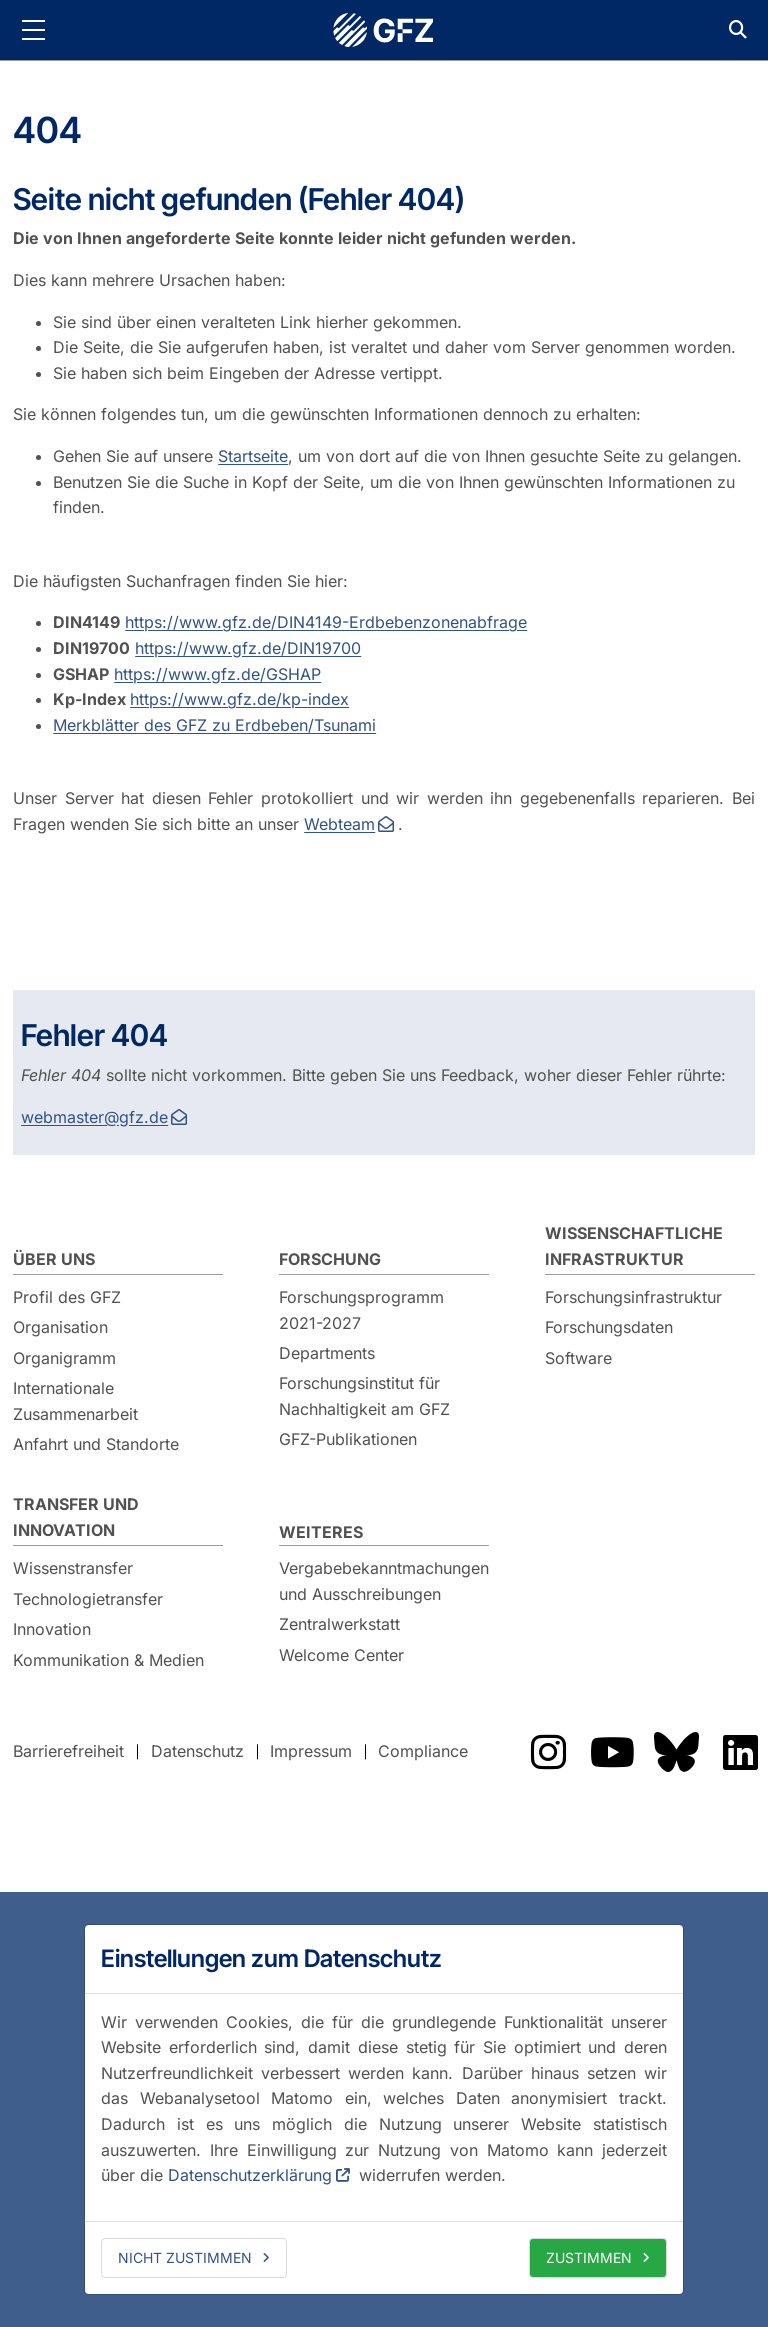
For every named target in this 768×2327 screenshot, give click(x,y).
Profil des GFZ (67, 1297)
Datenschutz (197, 1751)
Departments (327, 1353)
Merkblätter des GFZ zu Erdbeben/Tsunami (214, 725)
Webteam (339, 824)
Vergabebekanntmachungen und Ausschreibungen (384, 1581)
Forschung (330, 1259)
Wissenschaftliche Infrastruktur (634, 1246)
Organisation (60, 1327)
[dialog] (384, 2109)
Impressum (311, 1751)
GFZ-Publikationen (348, 1439)
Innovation (52, 1629)
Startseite (253, 456)
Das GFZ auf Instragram (548, 1752)
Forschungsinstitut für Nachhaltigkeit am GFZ (364, 1396)
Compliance (423, 1751)
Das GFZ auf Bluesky (676, 1752)
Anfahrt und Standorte (96, 1444)
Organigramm (64, 1358)
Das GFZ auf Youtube (612, 1752)
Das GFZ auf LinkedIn (740, 1752)
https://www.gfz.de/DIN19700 (248, 648)
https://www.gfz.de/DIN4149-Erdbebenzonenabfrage (326, 622)
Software (578, 1358)
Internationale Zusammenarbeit (75, 1401)
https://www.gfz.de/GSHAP (217, 674)
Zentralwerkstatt (339, 1624)
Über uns (54, 1259)
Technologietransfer (88, 1599)
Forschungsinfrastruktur (633, 1297)
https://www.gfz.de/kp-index (239, 699)
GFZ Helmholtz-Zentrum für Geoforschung (384, 30)
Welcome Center (341, 1655)
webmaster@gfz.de (94, 1117)
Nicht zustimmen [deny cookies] (185, 2257)
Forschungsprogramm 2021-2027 (361, 1310)
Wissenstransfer (73, 1568)
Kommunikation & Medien (108, 1660)
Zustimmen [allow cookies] (589, 2257)
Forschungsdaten (609, 1327)
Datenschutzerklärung (250, 2175)
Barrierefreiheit (68, 1751)
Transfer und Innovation (76, 1517)
